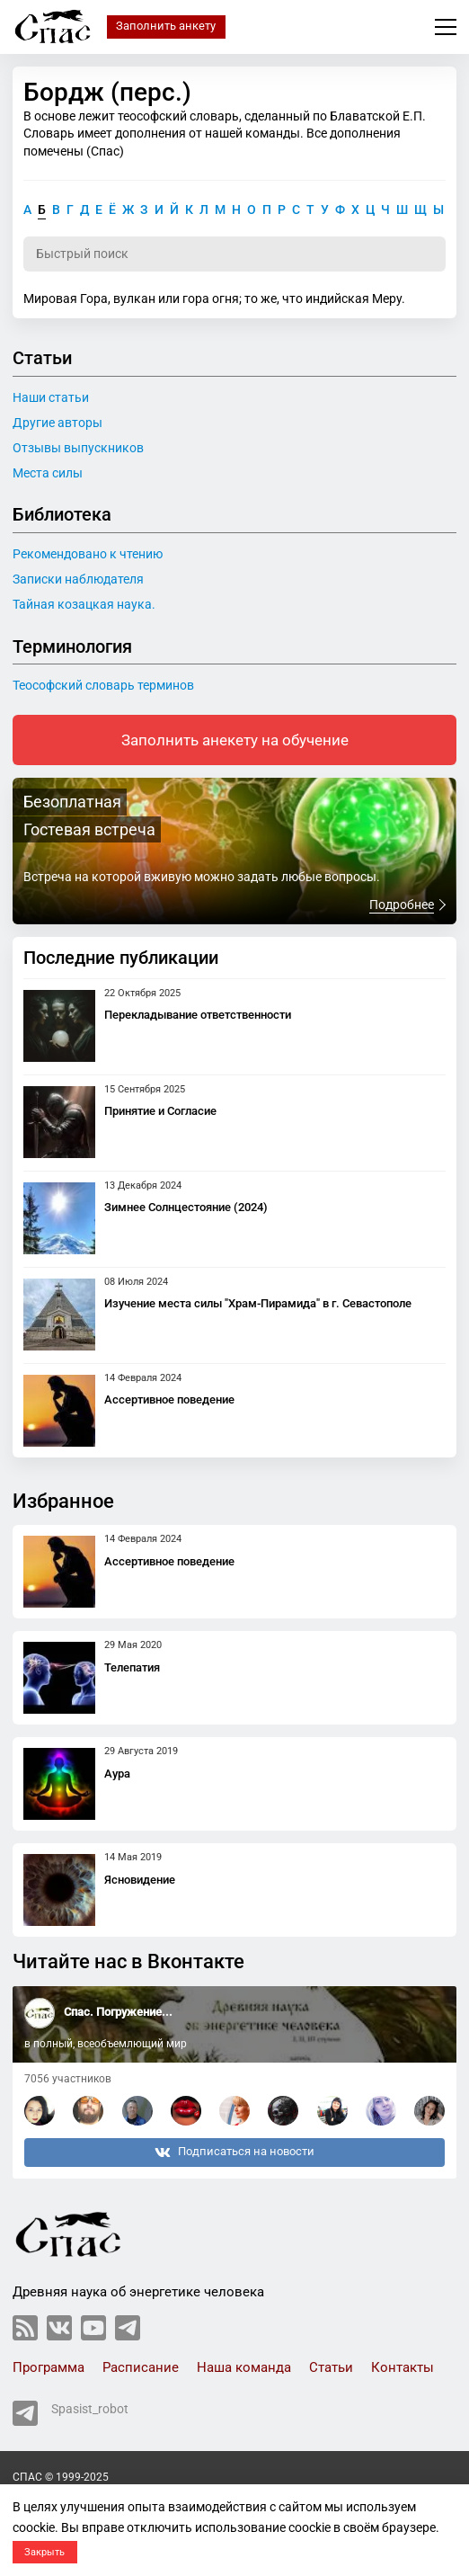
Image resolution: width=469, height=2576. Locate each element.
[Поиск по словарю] (234, 254)
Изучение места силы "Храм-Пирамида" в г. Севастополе (257, 1303)
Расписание (140, 2367)
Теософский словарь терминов (103, 685)
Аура (117, 1773)
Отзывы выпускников (78, 448)
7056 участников (67, 2078)
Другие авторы (57, 422)
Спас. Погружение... (118, 2012)
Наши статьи (51, 397)
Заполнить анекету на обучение (235, 740)
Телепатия (132, 1667)
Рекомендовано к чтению (88, 554)
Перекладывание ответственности (197, 1014)
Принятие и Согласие (160, 1111)
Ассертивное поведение (169, 1399)
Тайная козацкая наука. (84, 604)
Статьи (331, 2367)
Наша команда (244, 2367)
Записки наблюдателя (78, 579)
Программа (48, 2367)
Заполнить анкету (166, 25)
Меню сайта (445, 27)
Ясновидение (139, 1879)
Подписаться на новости (234, 2152)
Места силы (48, 473)
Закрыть (44, 2552)
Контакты (402, 2367)
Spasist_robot (70, 2413)
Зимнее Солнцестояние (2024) (186, 1207)
